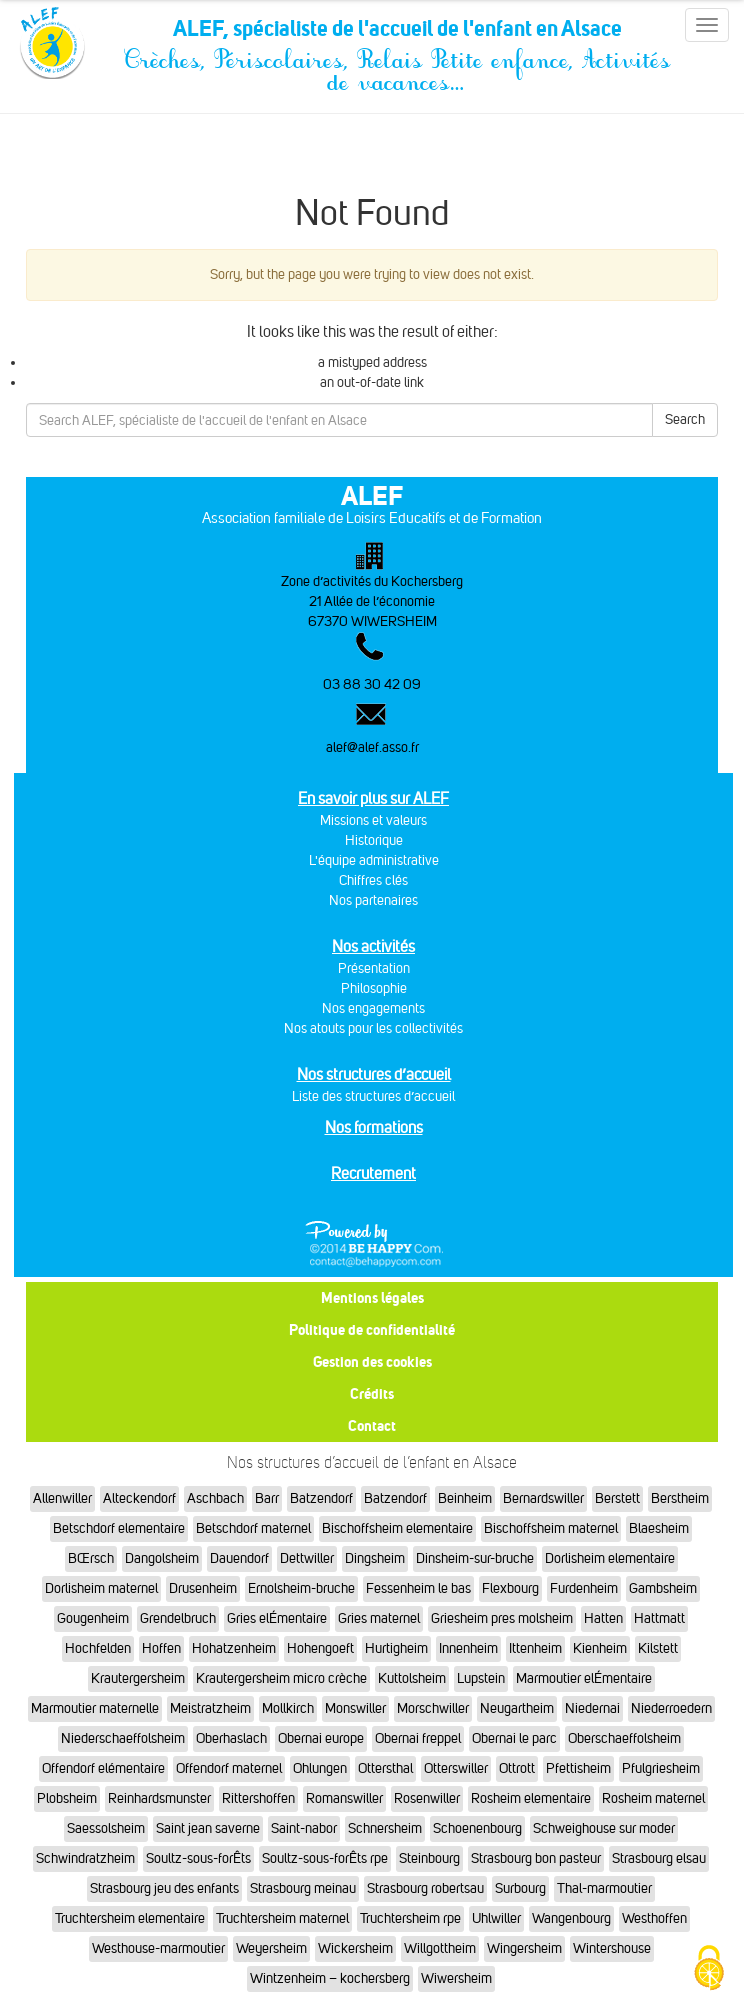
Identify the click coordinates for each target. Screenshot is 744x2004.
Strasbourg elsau (659, 1858)
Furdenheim (584, 1588)
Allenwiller (62, 1498)
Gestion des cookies (372, 1361)
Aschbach (215, 1498)
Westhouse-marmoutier (158, 1948)
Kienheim (600, 1648)
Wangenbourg (571, 1918)
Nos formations (374, 1127)
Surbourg (520, 1888)
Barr (267, 1498)
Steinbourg (429, 1858)
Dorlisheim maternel (101, 1588)
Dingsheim (375, 1558)
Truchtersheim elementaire (130, 1918)
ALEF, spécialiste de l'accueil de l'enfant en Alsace (397, 32)
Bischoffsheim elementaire (397, 1528)
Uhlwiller (496, 1918)
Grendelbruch (178, 1618)
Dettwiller (307, 1558)
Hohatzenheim (234, 1648)
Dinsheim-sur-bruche (475, 1558)
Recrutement (373, 1173)
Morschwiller (433, 1708)
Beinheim (465, 1498)
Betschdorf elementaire (119, 1528)
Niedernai (592, 1708)
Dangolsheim (162, 1558)
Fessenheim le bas (418, 1588)
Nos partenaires (373, 900)
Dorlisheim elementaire (610, 1558)
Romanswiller (344, 1798)
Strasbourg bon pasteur (536, 1858)
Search (685, 419)
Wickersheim (355, 1948)
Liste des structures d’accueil (373, 1096)
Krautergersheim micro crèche (281, 1678)
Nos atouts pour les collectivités (373, 1028)
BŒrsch (91, 1558)
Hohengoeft (320, 1648)
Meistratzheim (210, 1708)
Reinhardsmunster (159, 1798)
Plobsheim (67, 1798)
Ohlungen (320, 1768)
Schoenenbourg (477, 1828)
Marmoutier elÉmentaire (584, 1678)
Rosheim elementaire (531, 1798)
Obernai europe (321, 1738)
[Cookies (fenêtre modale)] (709, 1969)
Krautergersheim (138, 1678)
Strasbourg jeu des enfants (164, 1888)
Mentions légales (372, 1297)
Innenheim (468, 1648)
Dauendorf (239, 1558)
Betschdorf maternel (253, 1528)
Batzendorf (321, 1498)
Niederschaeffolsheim (123, 1738)
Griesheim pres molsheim (502, 1618)
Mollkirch (288, 1708)
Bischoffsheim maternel (551, 1528)
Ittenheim (535, 1648)
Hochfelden (98, 1648)
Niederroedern (671, 1708)
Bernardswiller (543, 1498)
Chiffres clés (373, 880)
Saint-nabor (304, 1828)
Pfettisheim (578, 1768)
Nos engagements (373, 1008)
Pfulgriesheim (661, 1768)
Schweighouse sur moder (604, 1828)
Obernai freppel (418, 1738)
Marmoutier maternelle (95, 1708)
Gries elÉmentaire (277, 1618)
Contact (372, 1425)
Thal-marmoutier (604, 1888)
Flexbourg (510, 1588)
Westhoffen (654, 1918)
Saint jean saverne (208, 1828)
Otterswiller (456, 1768)
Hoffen (161, 1648)
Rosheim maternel (653, 1798)
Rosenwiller (427, 1798)
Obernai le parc (514, 1738)
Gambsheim (663, 1588)
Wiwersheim (456, 1978)
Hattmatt (659, 1618)
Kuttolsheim (412, 1678)
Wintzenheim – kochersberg (330, 1978)
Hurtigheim (396, 1648)
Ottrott (517, 1768)
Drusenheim (203, 1588)
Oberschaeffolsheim (624, 1738)
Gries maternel (379, 1618)
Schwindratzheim (85, 1858)
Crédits (372, 1393)
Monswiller (355, 1708)
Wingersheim (524, 1948)
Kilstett (658, 1648)
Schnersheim (385, 1828)
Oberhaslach (231, 1738)
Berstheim (680, 1498)
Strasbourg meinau (303, 1888)
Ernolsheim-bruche (301, 1588)
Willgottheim (440, 1948)
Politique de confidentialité (372, 1329)
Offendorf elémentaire (103, 1768)
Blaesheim (659, 1528)
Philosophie (374, 988)
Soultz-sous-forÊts (198, 1858)
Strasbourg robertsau (425, 1888)
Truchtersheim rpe (410, 1918)
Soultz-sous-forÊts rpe (325, 1858)
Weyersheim (271, 1948)
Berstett (617, 1498)
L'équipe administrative (374, 860)
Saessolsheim (106, 1828)
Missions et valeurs (373, 820)
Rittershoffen (258, 1798)
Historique (374, 840)
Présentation (374, 968)
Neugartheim (517, 1708)
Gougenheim (93, 1618)
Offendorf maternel (229, 1768)
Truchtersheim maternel (282, 1918)
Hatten (603, 1618)
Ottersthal (385, 1768)
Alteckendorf (139, 1498)
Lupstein (481, 1678)
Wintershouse (612, 1948)
